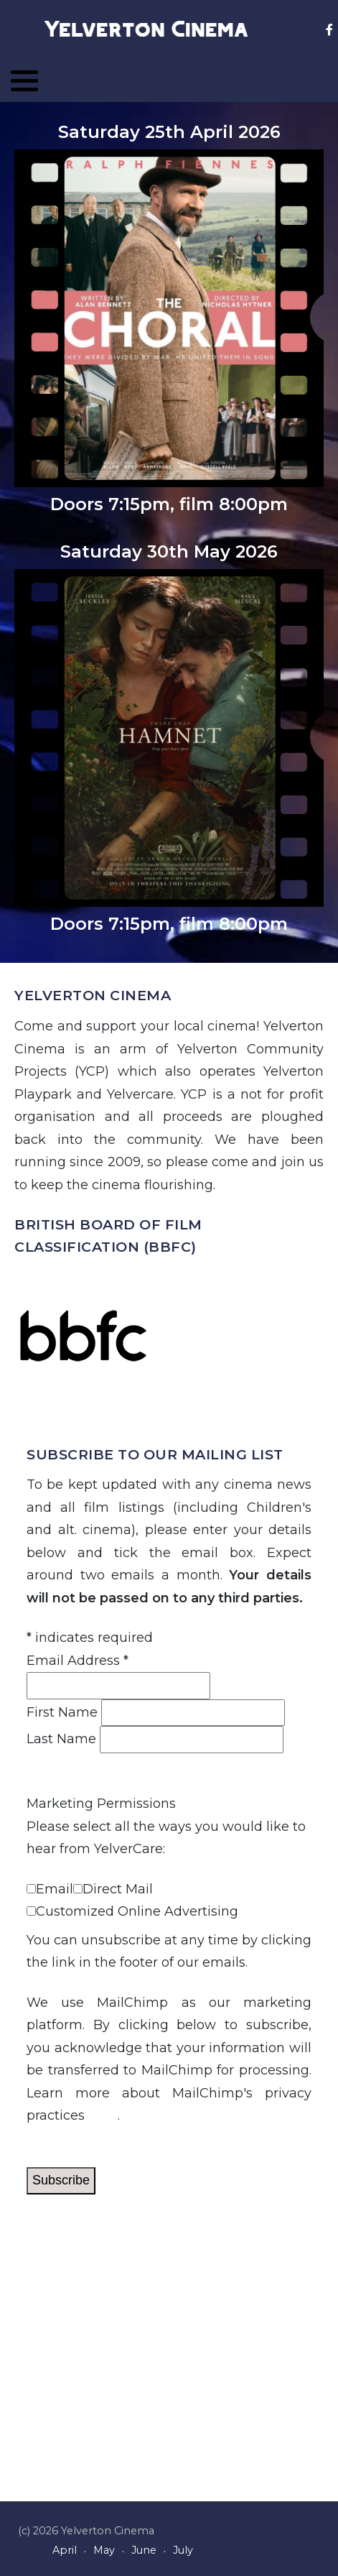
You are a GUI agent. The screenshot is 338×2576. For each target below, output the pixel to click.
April (64, 2550)
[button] (24, 80)
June (143, 2550)
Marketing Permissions (101, 1803)
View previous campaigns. (111, 1764)
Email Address (77, 1660)
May (104, 2550)
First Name (62, 1712)
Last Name (61, 1739)
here (103, 2115)
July (183, 2550)
